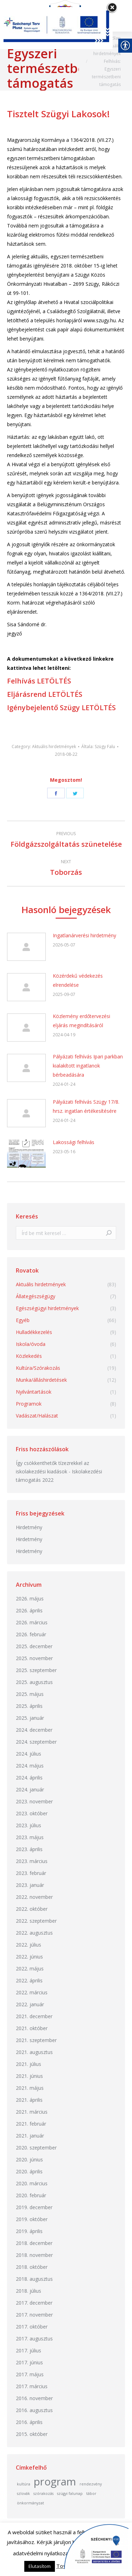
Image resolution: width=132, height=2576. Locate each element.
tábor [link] (91, 2493)
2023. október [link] (32, 1813)
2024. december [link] (34, 1729)
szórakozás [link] (43, 2493)
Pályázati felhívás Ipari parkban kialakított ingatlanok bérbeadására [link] (88, 1065)
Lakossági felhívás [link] (73, 1142)
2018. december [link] (34, 2243)
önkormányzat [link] (30, 2503)
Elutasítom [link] (40, 2566)
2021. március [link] (32, 2111)
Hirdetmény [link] (29, 1527)
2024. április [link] (29, 1777)
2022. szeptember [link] (36, 1920)
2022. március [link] (32, 1992)
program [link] (55, 2481)
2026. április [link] (29, 1610)
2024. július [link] (28, 1753)
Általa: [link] (98, 746)
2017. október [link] (32, 2326)
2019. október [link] (32, 2219)
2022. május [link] (30, 1968)
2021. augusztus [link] (34, 2052)
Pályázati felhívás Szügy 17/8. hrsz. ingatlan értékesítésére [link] (86, 1106)
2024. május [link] (30, 1765)
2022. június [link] (29, 1956)
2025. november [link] (34, 1658)
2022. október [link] (32, 1908)
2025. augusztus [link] (34, 1682)
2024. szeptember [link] (36, 1741)
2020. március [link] (32, 2183)
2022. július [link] (28, 1944)
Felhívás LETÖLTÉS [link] (39, 681)
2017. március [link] (32, 2386)
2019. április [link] (29, 2231)
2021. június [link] (29, 2076)
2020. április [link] (29, 2171)
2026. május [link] (30, 1598)
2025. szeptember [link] (36, 1670)
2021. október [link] (32, 2028)
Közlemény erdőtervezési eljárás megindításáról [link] (81, 1021)
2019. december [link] (34, 2207)
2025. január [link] (30, 1718)
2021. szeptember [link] (36, 2040)
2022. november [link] (34, 1897)
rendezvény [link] (91, 2484)
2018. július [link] (28, 2290)
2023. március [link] (32, 1861)
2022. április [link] (29, 1980)
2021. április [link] (29, 2099)
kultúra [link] (23, 2484)
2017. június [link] (29, 2362)
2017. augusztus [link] (34, 2338)
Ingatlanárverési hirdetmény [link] (84, 935)
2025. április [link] (29, 1706)
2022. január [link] (30, 2004)
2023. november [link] (34, 1801)
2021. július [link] (28, 2064)
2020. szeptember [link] (36, 2147)
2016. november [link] (34, 2398)
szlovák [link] (23, 2493)
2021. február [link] (31, 2123)
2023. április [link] (29, 1849)
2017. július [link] (28, 2350)
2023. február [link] (31, 1873)
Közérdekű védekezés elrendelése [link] (78, 980)
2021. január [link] (30, 2135)
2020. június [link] (29, 2159)
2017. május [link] (30, 2374)
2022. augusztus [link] (34, 1932)
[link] (66, 754)
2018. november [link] (34, 2255)
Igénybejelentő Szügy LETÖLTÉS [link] (61, 707)
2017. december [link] (34, 2302)
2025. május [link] (30, 1694)
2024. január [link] (30, 1789)
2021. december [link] (34, 2016)
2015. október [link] (32, 2434)
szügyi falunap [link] (70, 2493)
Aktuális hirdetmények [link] (54, 746)
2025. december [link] (34, 1646)
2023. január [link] (30, 1885)
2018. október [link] (32, 2267)
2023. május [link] (30, 1837)
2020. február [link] (31, 2195)
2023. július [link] (28, 1825)
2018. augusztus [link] (34, 2279)
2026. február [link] (31, 1634)
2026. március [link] (32, 1622)
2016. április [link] (29, 2422)
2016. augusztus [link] (34, 2410)
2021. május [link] (30, 2088)
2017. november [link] (34, 2314)
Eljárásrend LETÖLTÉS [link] (44, 694)
